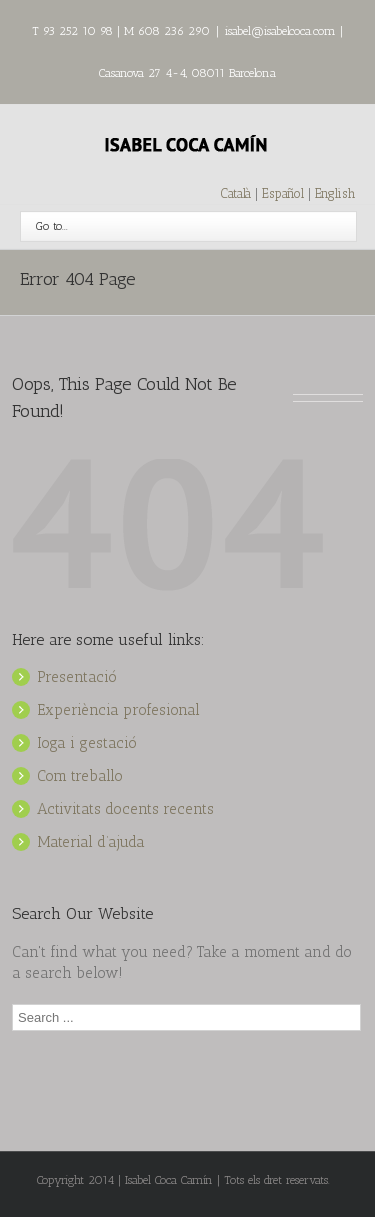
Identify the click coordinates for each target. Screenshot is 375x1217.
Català (236, 193)
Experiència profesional (118, 710)
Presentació (77, 677)
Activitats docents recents (125, 809)
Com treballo (80, 776)
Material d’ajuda (91, 842)
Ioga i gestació (87, 743)
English (335, 193)
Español (285, 193)
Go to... (52, 226)
